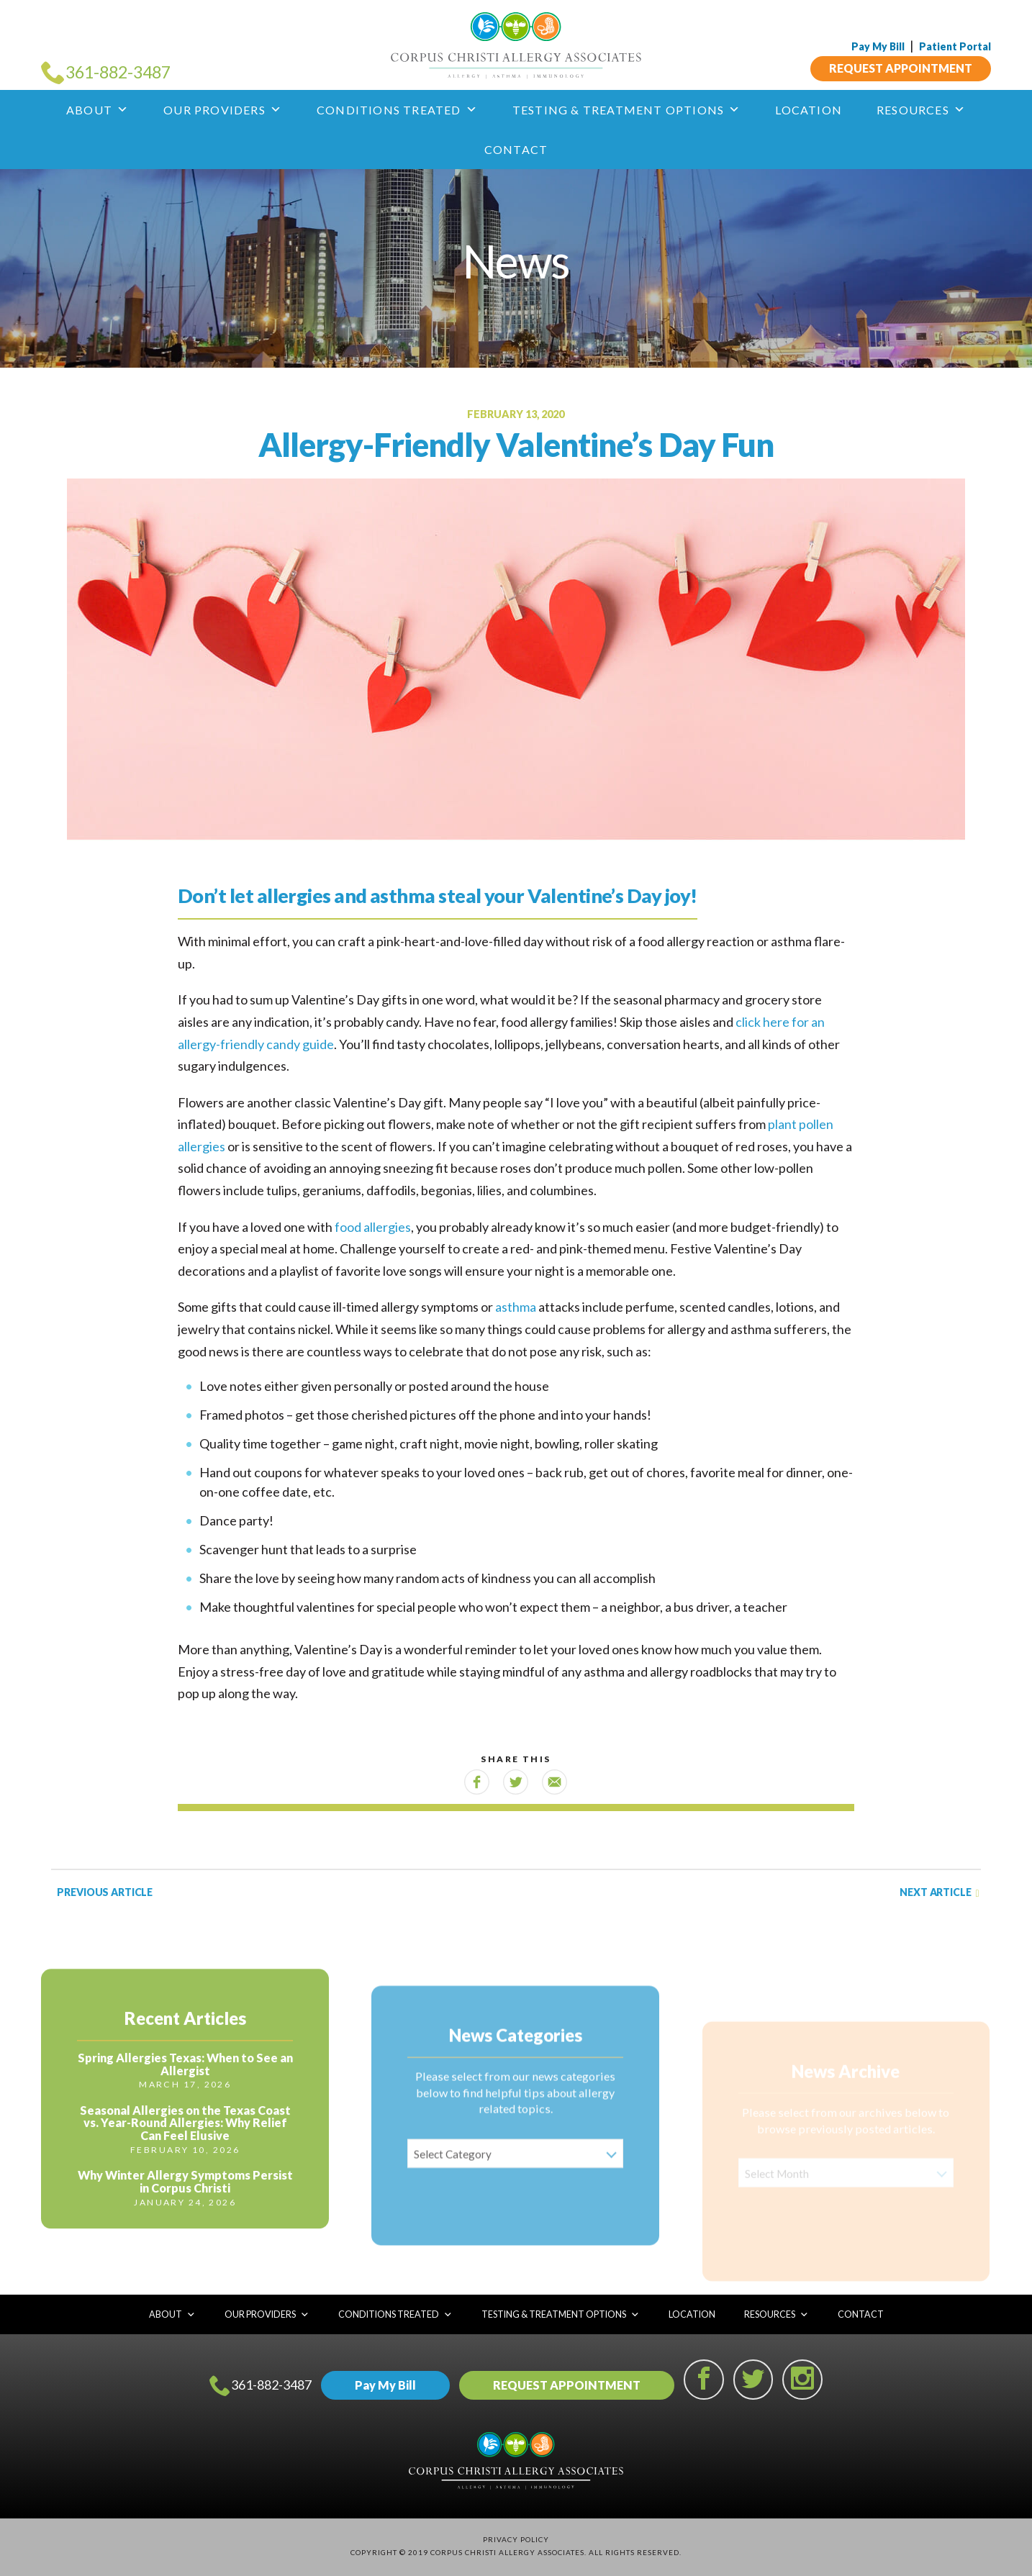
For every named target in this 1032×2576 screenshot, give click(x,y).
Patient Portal (955, 46)
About (97, 110)
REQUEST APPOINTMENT (900, 67)
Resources (921, 110)
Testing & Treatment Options (626, 110)
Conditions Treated (397, 110)
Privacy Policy (516, 2539)
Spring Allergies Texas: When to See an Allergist (185, 2107)
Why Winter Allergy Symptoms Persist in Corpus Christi (185, 2224)
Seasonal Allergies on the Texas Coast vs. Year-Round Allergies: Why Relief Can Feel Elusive (185, 2165)
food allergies (373, 1227)
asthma (515, 1307)
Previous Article (104, 1892)
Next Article (939, 1892)
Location (808, 110)
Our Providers (222, 110)
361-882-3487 (260, 2386)
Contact (516, 149)
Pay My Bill (878, 46)
